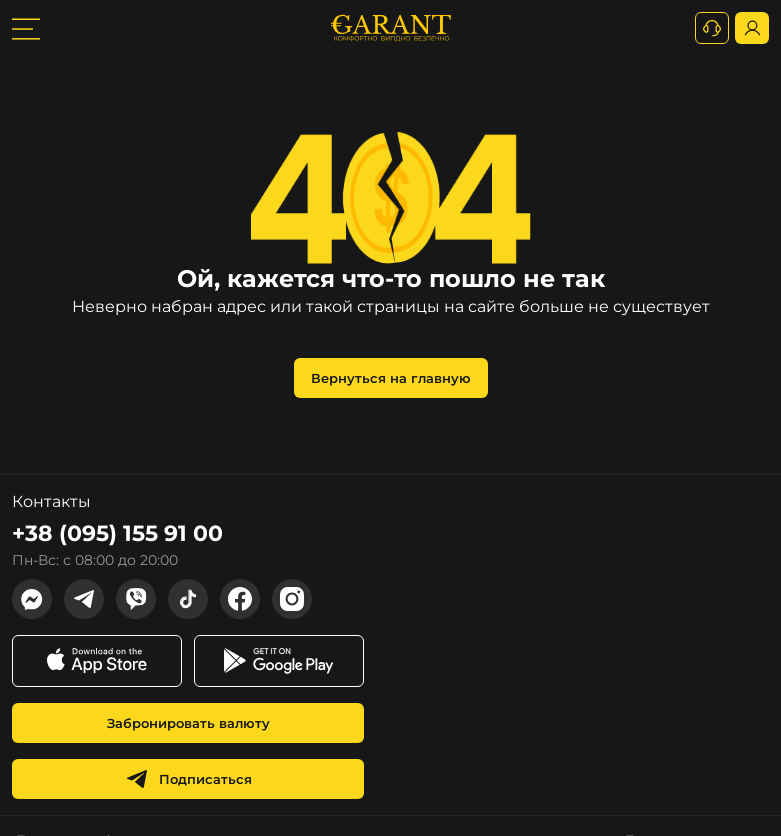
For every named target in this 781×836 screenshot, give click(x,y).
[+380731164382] (712, 28)
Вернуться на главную (391, 378)
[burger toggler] (26, 28)
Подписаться (188, 779)
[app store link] (97, 661)
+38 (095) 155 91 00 (117, 533)
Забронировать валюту (188, 723)
